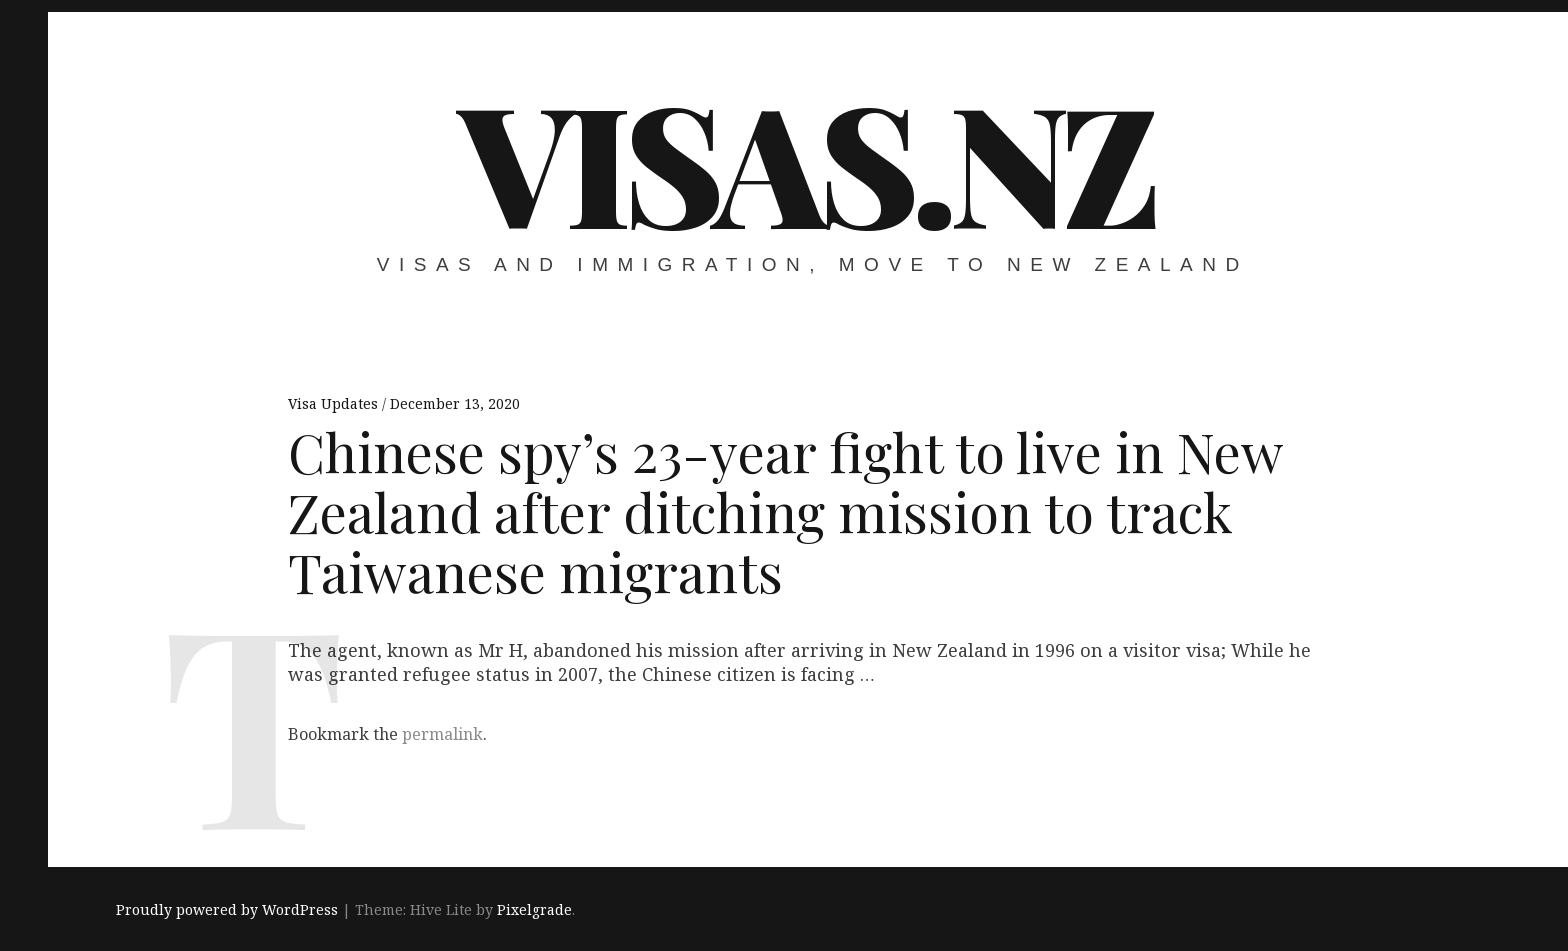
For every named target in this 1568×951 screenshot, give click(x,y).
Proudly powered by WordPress (227, 909)
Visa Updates (335, 403)
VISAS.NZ (806, 160)
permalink (442, 734)
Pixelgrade (534, 909)
